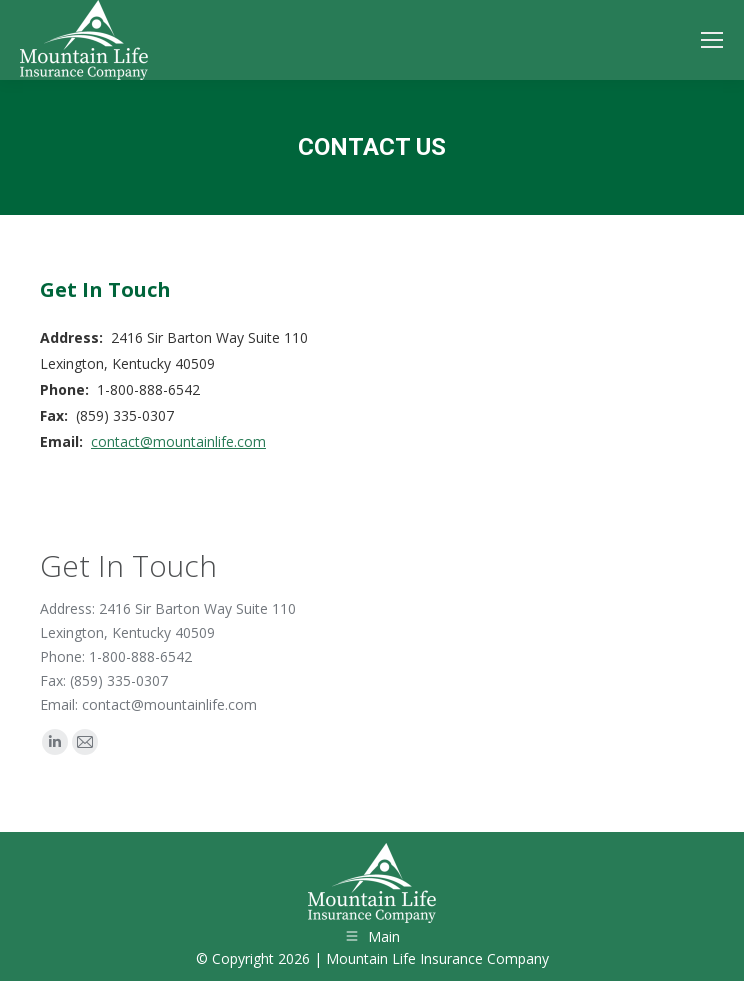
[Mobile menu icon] (712, 40)
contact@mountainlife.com (178, 441)
